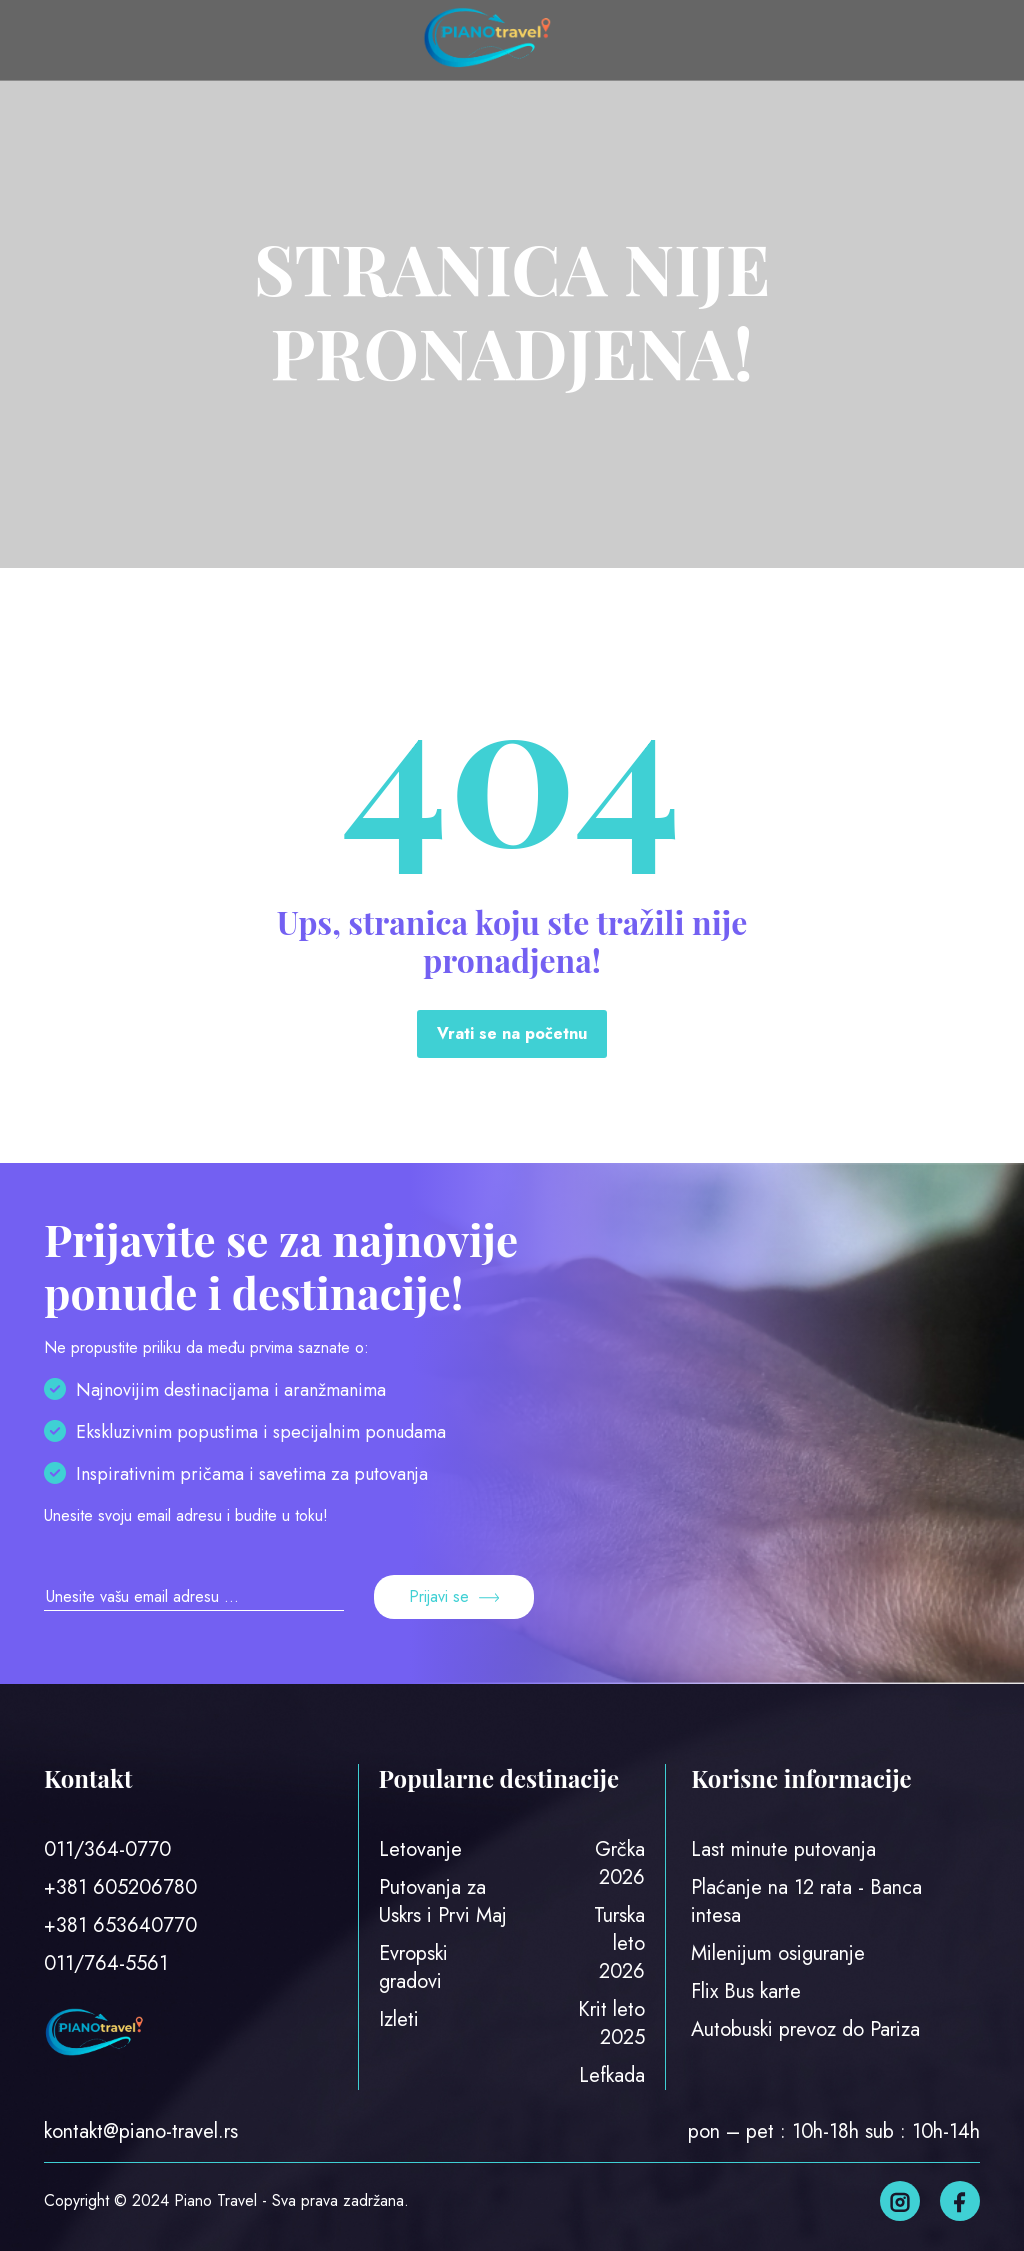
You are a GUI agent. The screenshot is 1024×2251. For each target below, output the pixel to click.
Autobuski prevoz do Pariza (805, 2029)
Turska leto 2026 (619, 1943)
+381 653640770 (120, 1925)
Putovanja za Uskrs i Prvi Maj (443, 1901)
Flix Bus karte (746, 1991)
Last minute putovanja (783, 1849)
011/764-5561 (106, 1963)
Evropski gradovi (413, 1967)
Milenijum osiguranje (778, 1953)
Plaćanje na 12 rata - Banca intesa (806, 1901)
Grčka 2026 (620, 1863)
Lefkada (612, 2075)
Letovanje (420, 1849)
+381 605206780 (120, 1887)
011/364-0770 (107, 1849)
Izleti (399, 2019)
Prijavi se (454, 1596)
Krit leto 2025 (611, 2023)
